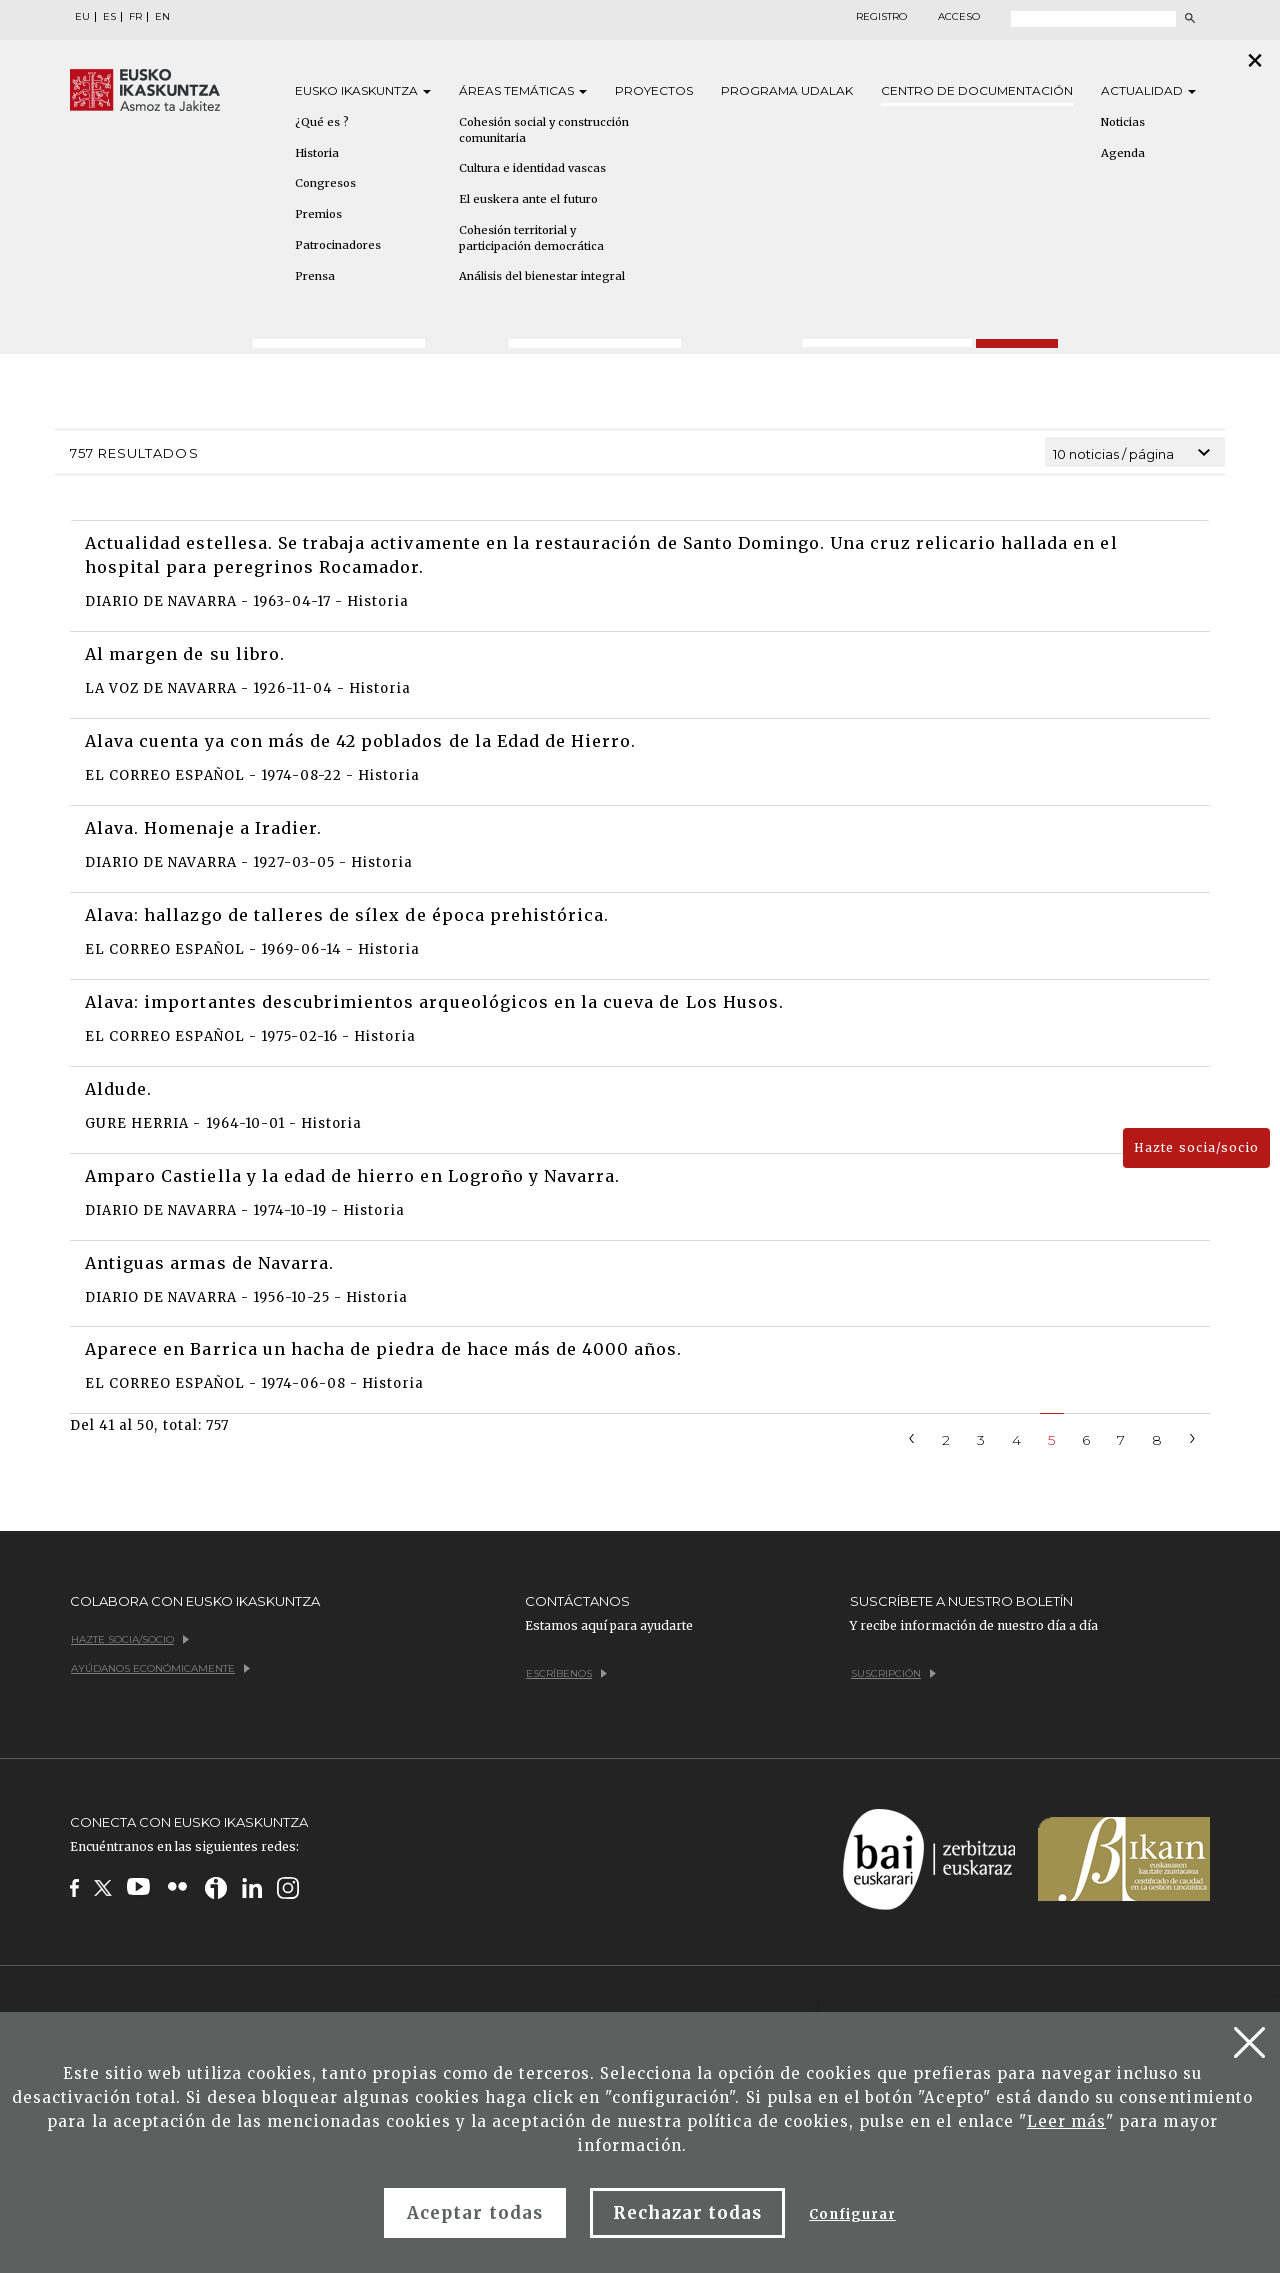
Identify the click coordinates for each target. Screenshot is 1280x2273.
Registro (881, 17)
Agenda (1123, 153)
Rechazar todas (688, 2213)
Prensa (315, 276)
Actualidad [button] (1148, 90)
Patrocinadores (338, 245)
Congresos (325, 183)
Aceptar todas (475, 2213)
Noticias (1123, 122)
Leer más (1066, 2121)
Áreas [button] (523, 90)
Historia (317, 153)
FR (135, 17)
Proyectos (654, 90)
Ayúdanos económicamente (160, 1668)
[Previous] (912, 1436)
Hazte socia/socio (1196, 1147)
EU (82, 17)
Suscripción (893, 1673)
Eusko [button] (363, 90)
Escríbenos (566, 1673)
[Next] (1193, 1436)
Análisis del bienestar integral (542, 276)
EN (162, 17)
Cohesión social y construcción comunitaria (544, 130)
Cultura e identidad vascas (532, 168)
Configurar (852, 2214)
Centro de (977, 90)
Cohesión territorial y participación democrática (531, 238)
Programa (787, 90)
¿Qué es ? (322, 122)
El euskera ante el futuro (528, 199)
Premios (318, 214)
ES (109, 17)
